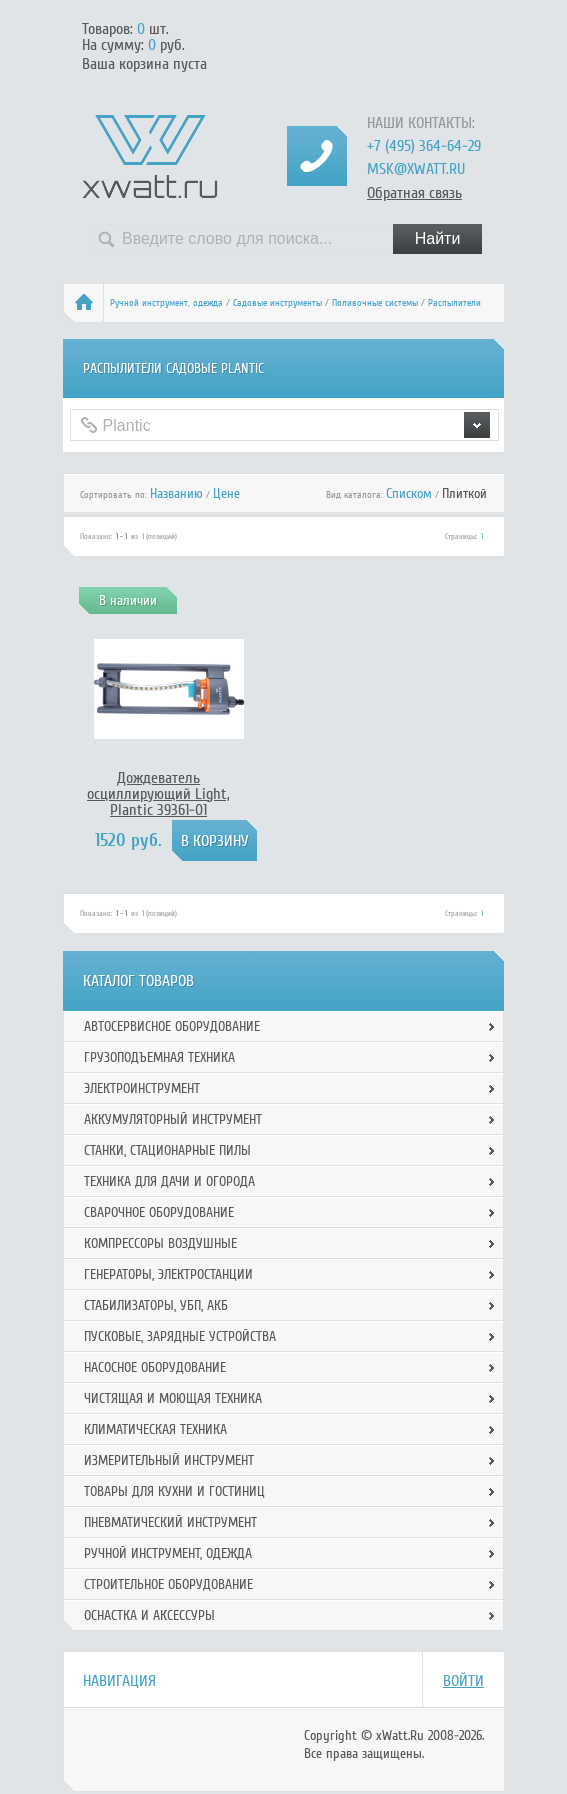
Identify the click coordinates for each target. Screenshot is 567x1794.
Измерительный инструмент (169, 1460)
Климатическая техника (155, 1429)
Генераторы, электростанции (168, 1274)
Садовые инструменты (277, 303)
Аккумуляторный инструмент (173, 1119)
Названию (176, 493)
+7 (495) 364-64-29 (424, 146)
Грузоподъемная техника (159, 1057)
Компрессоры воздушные (160, 1243)
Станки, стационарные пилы (167, 1150)
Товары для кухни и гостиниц (174, 1491)
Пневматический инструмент (170, 1522)
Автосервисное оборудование (172, 1026)
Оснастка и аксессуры (149, 1615)
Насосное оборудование (155, 1367)
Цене (226, 493)
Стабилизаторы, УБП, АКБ (156, 1305)
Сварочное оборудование (159, 1212)
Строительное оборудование (168, 1584)
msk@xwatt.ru (416, 169)
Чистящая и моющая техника (173, 1398)
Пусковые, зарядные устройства (180, 1336)
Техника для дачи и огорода (169, 1181)
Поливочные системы (375, 303)
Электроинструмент (142, 1088)
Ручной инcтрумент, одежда (166, 303)
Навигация (119, 1681)
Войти (463, 1681)
